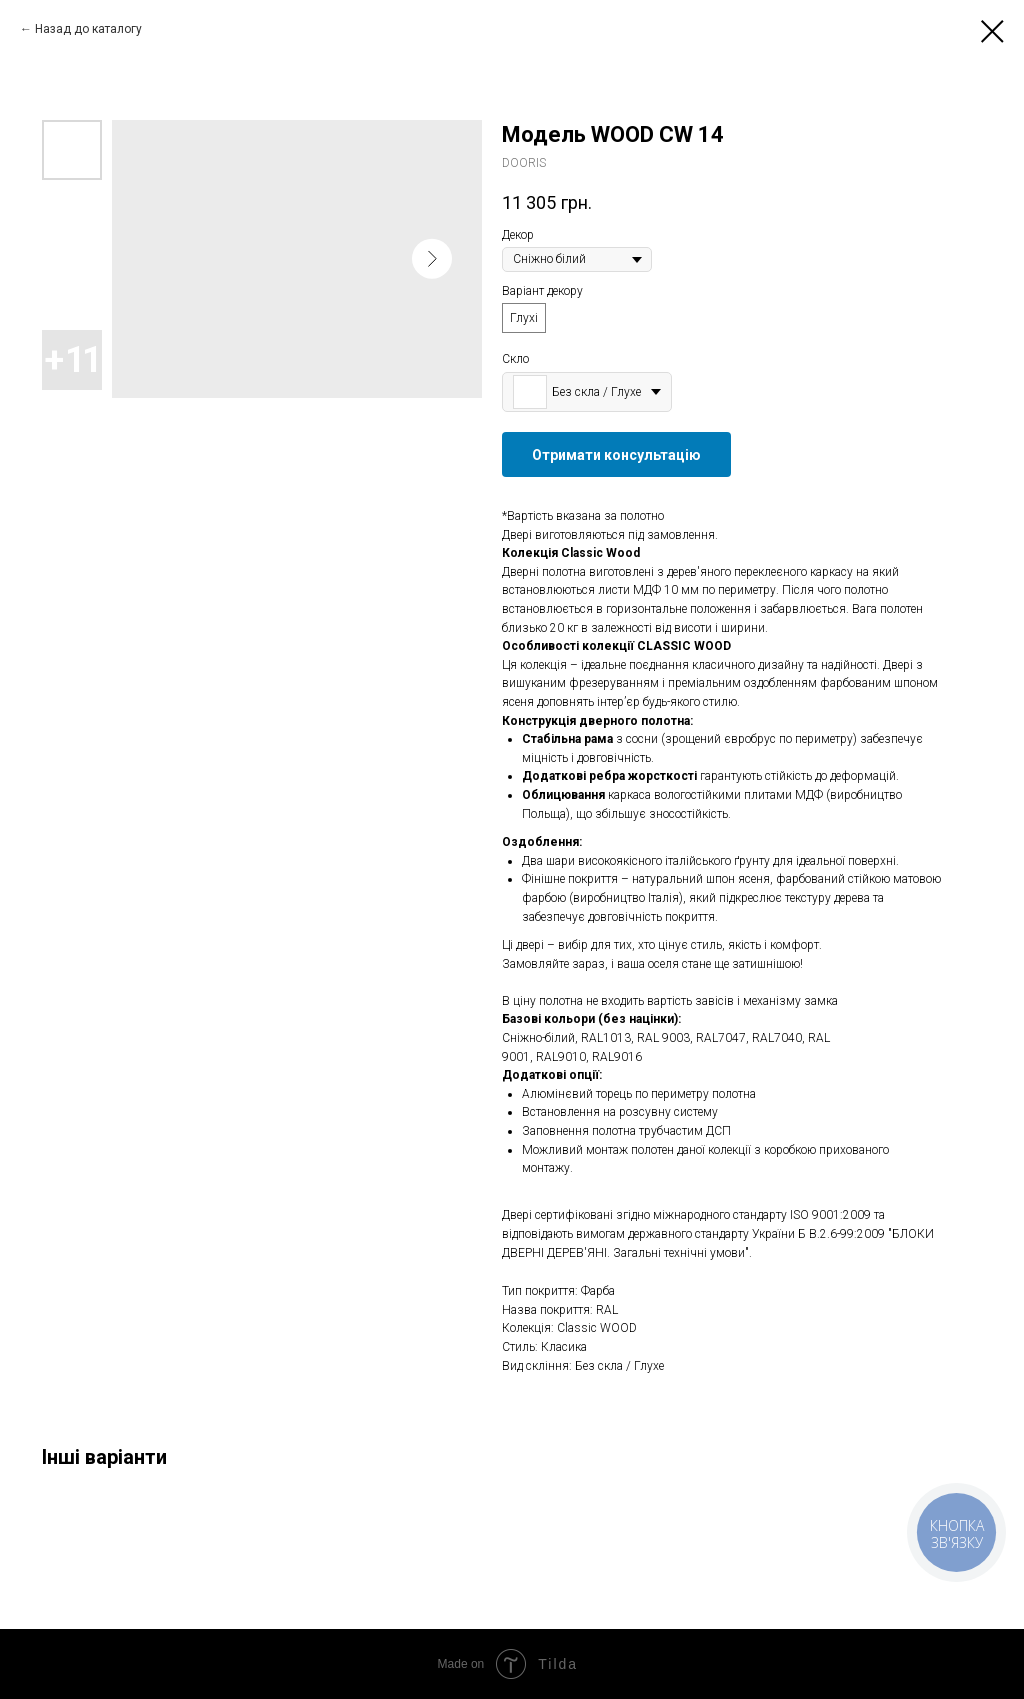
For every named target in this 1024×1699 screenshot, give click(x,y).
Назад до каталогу (88, 29)
